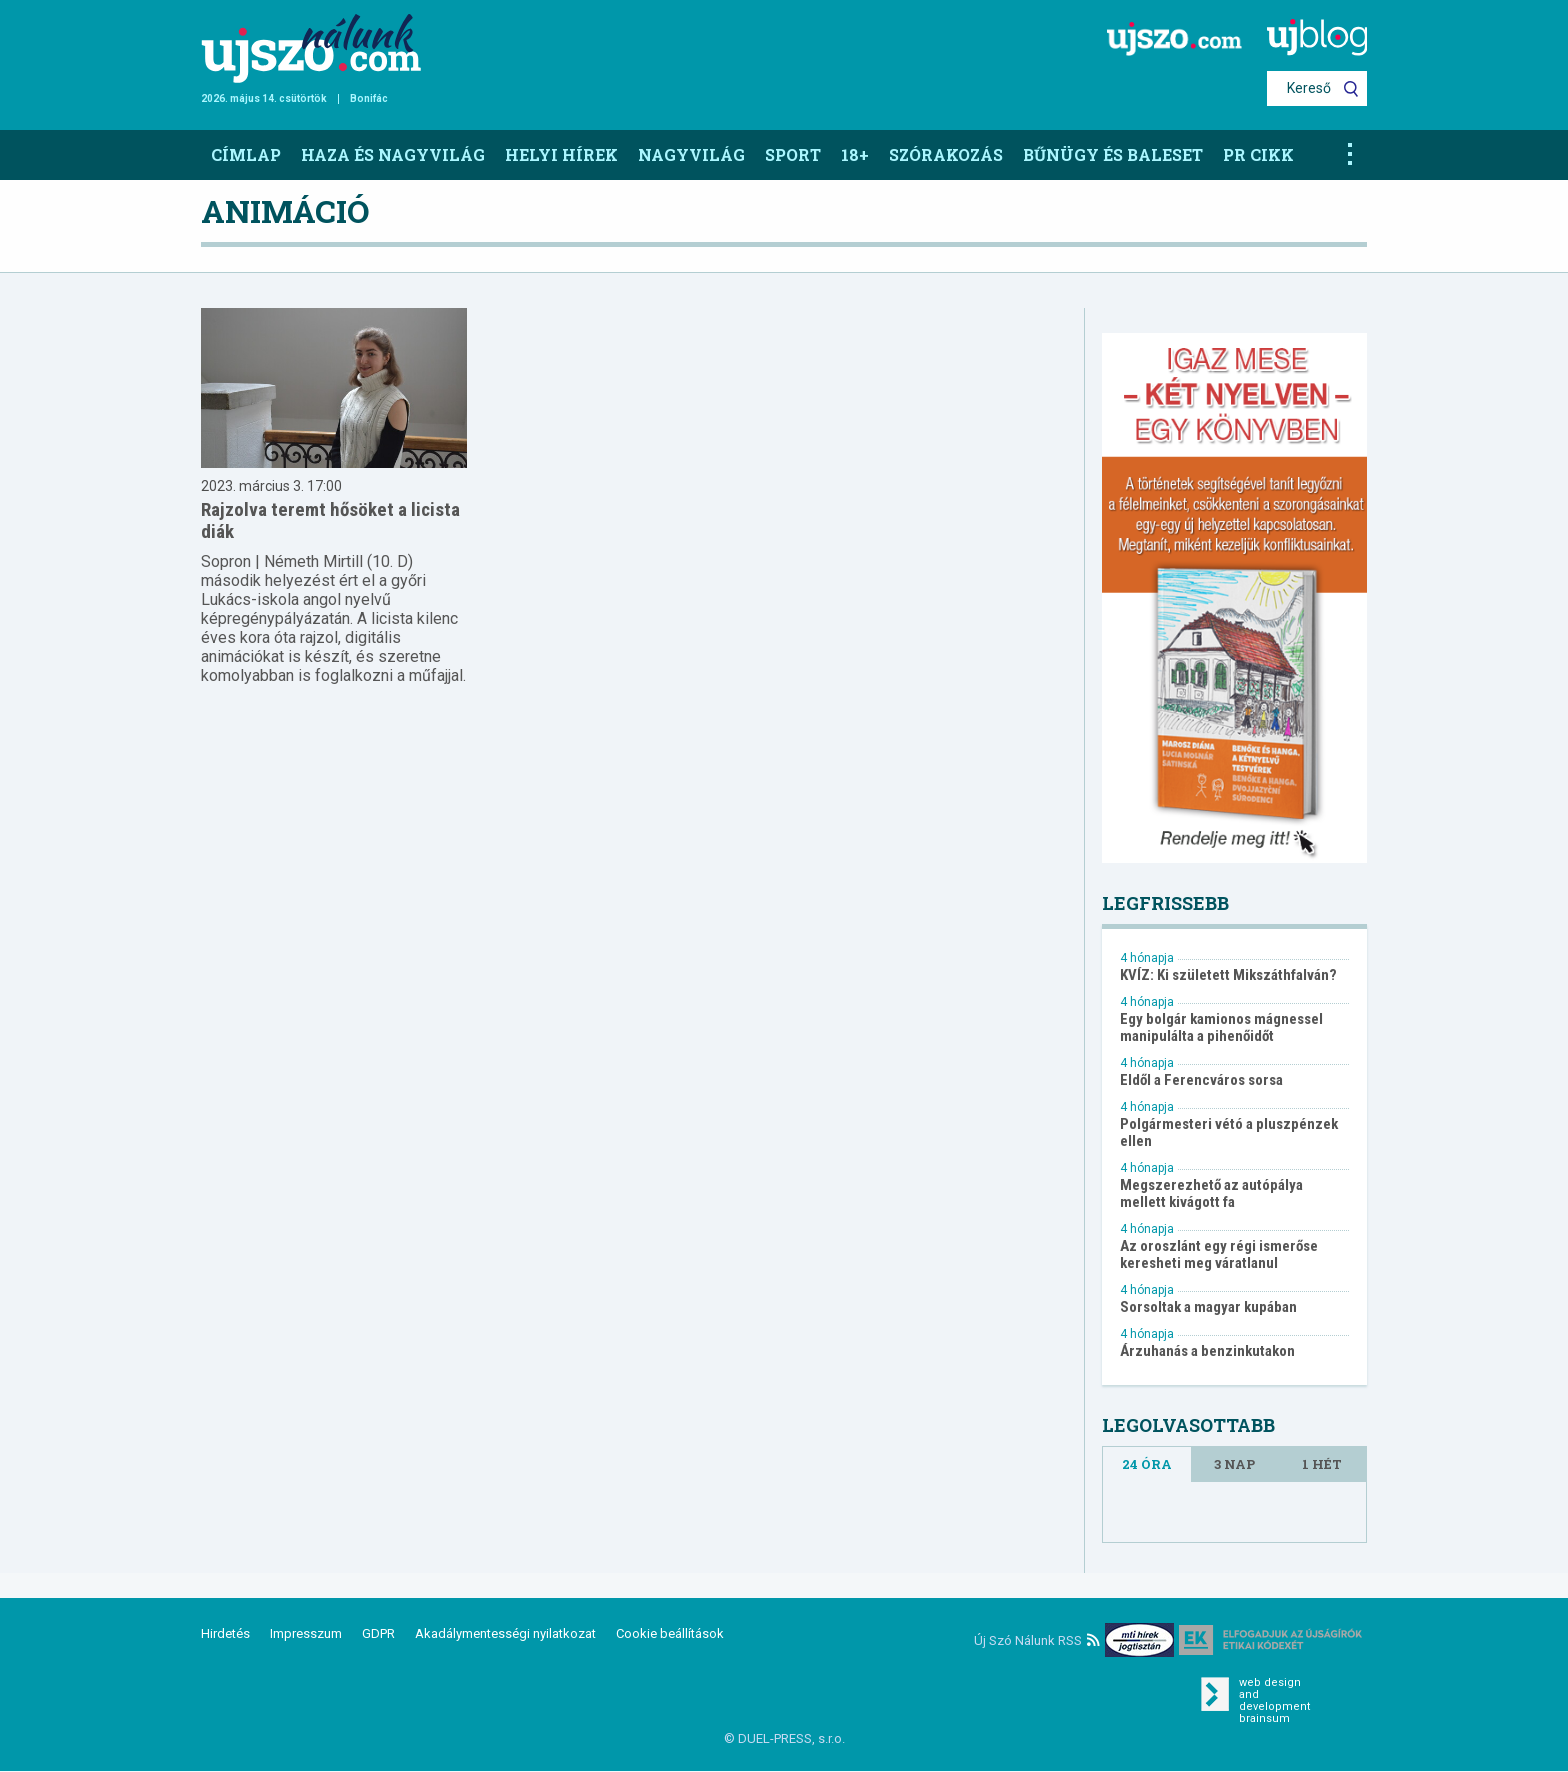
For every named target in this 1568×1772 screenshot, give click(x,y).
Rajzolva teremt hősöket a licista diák (330, 520)
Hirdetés (225, 1633)
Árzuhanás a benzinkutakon (1207, 1351)
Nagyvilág (691, 154)
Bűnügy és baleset (1113, 154)
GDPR (378, 1633)
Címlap (246, 154)
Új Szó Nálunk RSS (1037, 1640)
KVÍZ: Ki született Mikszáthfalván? (1228, 975)
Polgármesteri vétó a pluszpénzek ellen (1229, 1133)
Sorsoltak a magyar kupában (1208, 1307)
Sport (793, 154)
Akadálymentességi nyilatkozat (505, 1633)
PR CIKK (1258, 154)
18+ (855, 154)
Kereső (1309, 88)
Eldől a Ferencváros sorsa (1201, 1080)
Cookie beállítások (670, 1633)
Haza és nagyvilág (393, 154)
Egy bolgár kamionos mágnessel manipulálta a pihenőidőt (1221, 1028)
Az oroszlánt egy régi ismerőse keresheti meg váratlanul (1219, 1255)
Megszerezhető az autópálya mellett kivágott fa (1211, 1194)
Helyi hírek (561, 154)
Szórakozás (946, 154)
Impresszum (306, 1633)
